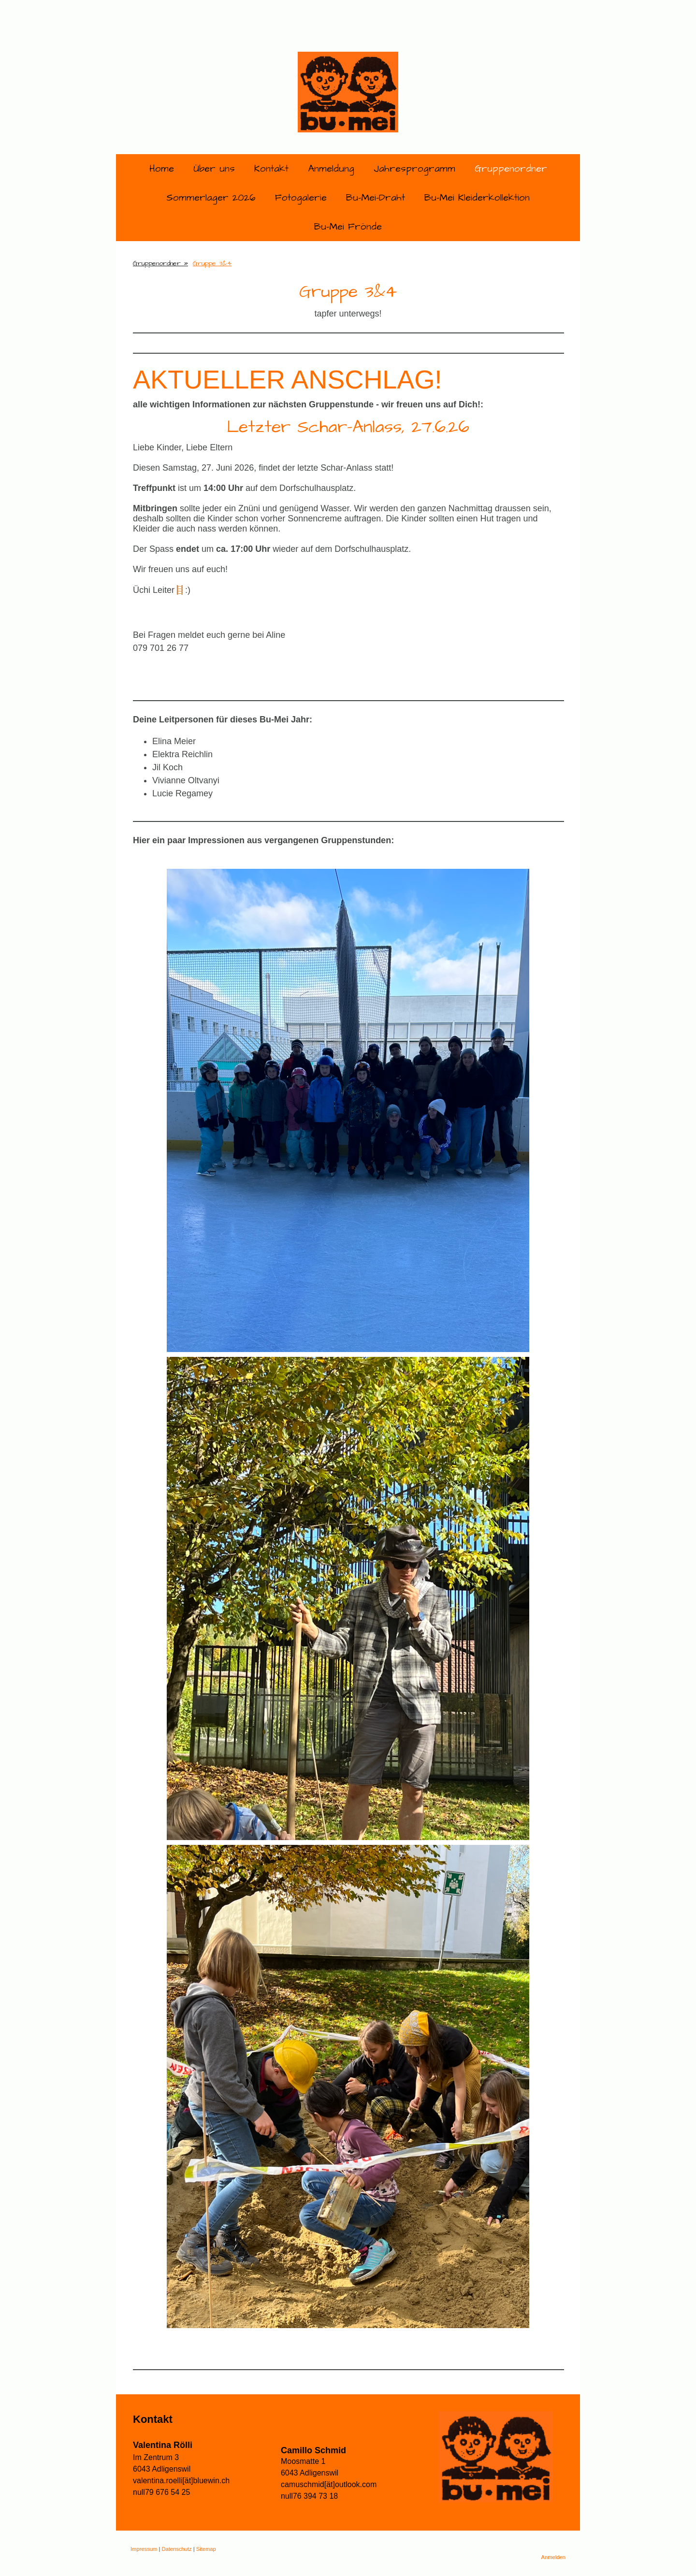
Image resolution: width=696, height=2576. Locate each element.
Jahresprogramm (414, 168)
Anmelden (553, 2557)
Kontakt (271, 168)
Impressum (143, 2549)
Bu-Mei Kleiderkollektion (477, 197)
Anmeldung (331, 168)
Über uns (214, 168)
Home (161, 168)
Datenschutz (176, 2549)
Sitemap (206, 2549)
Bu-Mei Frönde (348, 226)
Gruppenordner (511, 168)
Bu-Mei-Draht (375, 197)
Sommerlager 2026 (211, 197)
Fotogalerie (301, 197)
